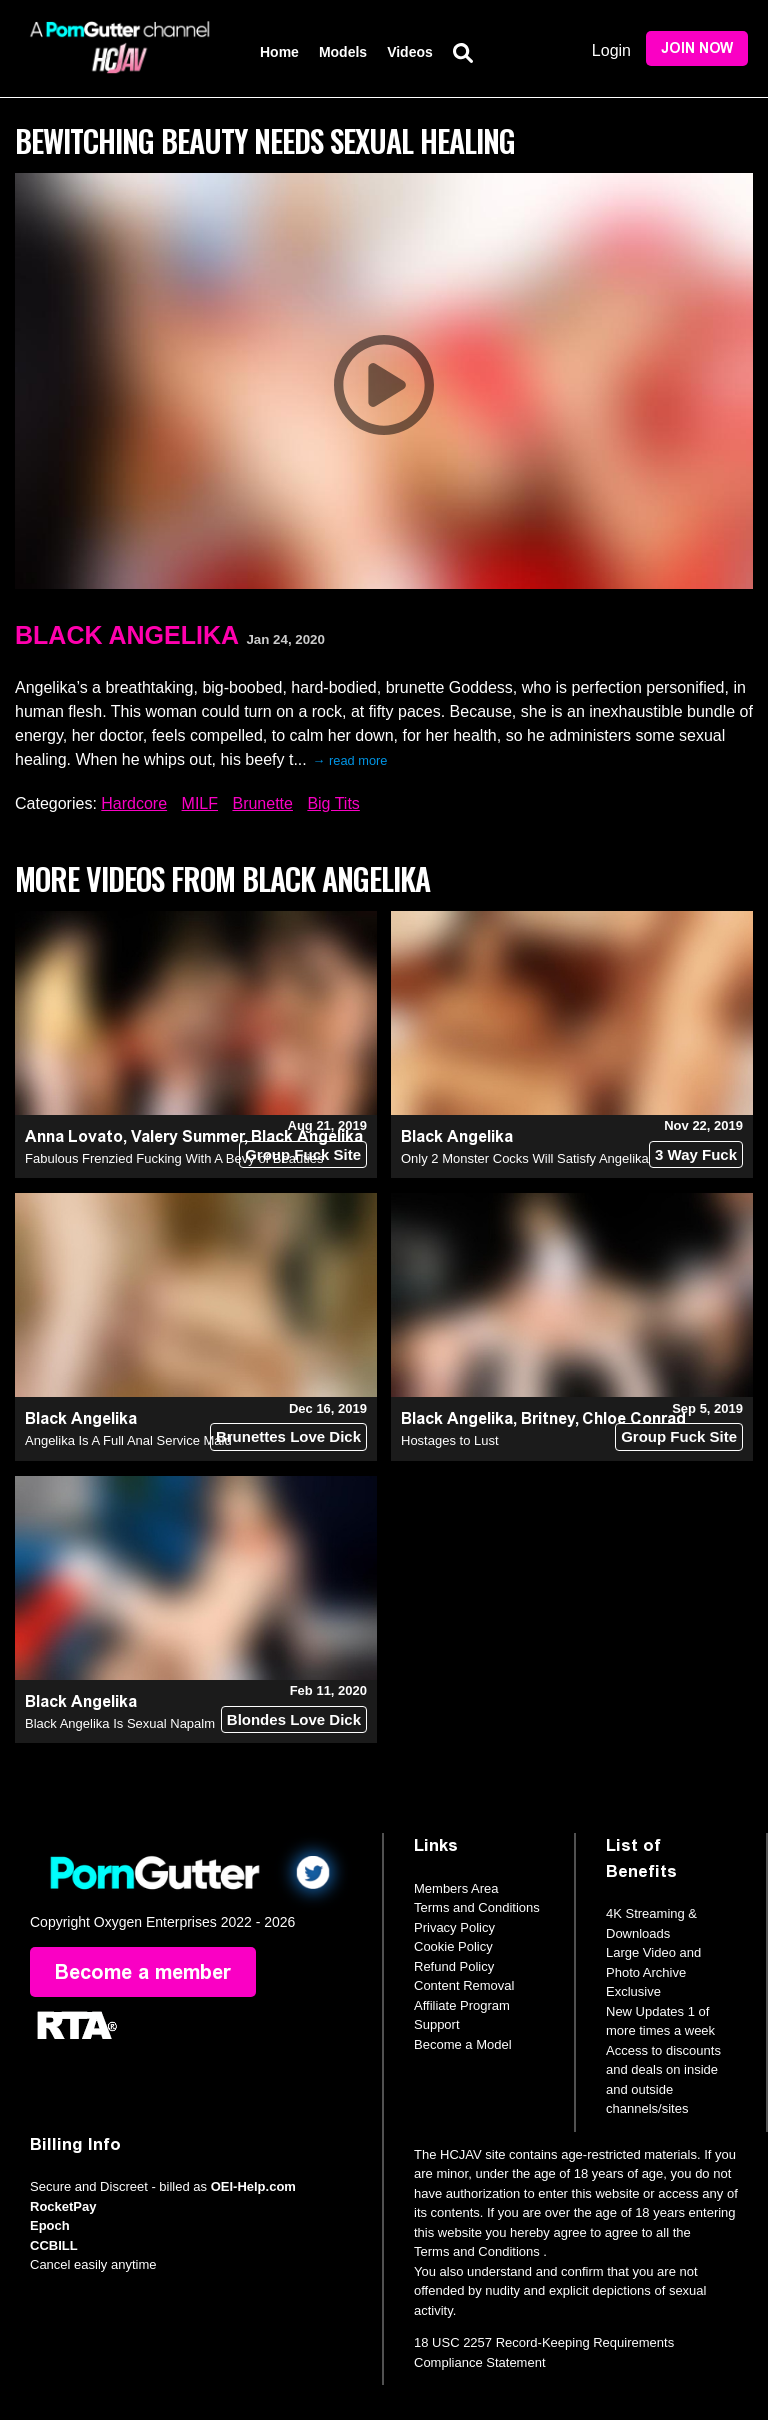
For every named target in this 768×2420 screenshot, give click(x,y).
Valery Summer (187, 1136)
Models (343, 52)
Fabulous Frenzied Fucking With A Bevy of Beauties (174, 1158)
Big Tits (333, 803)
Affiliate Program (462, 2005)
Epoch (50, 2225)
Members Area (456, 1888)
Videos (410, 52)
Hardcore (134, 803)
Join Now (697, 48)
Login (611, 50)
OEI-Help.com (253, 2186)
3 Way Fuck (696, 1154)
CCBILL (54, 2245)
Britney (548, 1418)
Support (437, 2024)
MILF (200, 803)
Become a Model (463, 2044)
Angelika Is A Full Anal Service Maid (128, 1440)
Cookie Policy (453, 1946)
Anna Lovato (74, 1136)
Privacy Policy (454, 1927)
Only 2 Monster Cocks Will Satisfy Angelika (525, 1158)
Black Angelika (127, 635)
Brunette (262, 803)
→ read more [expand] (350, 760)
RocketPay (63, 2206)
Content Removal (464, 1985)
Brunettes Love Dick (288, 1436)
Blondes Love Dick (294, 1719)
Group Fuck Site (303, 1154)
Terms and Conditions (477, 1907)
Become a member (143, 1972)
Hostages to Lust (450, 1440)
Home (279, 52)
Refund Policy (454, 1966)
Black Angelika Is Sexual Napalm (120, 1723)
